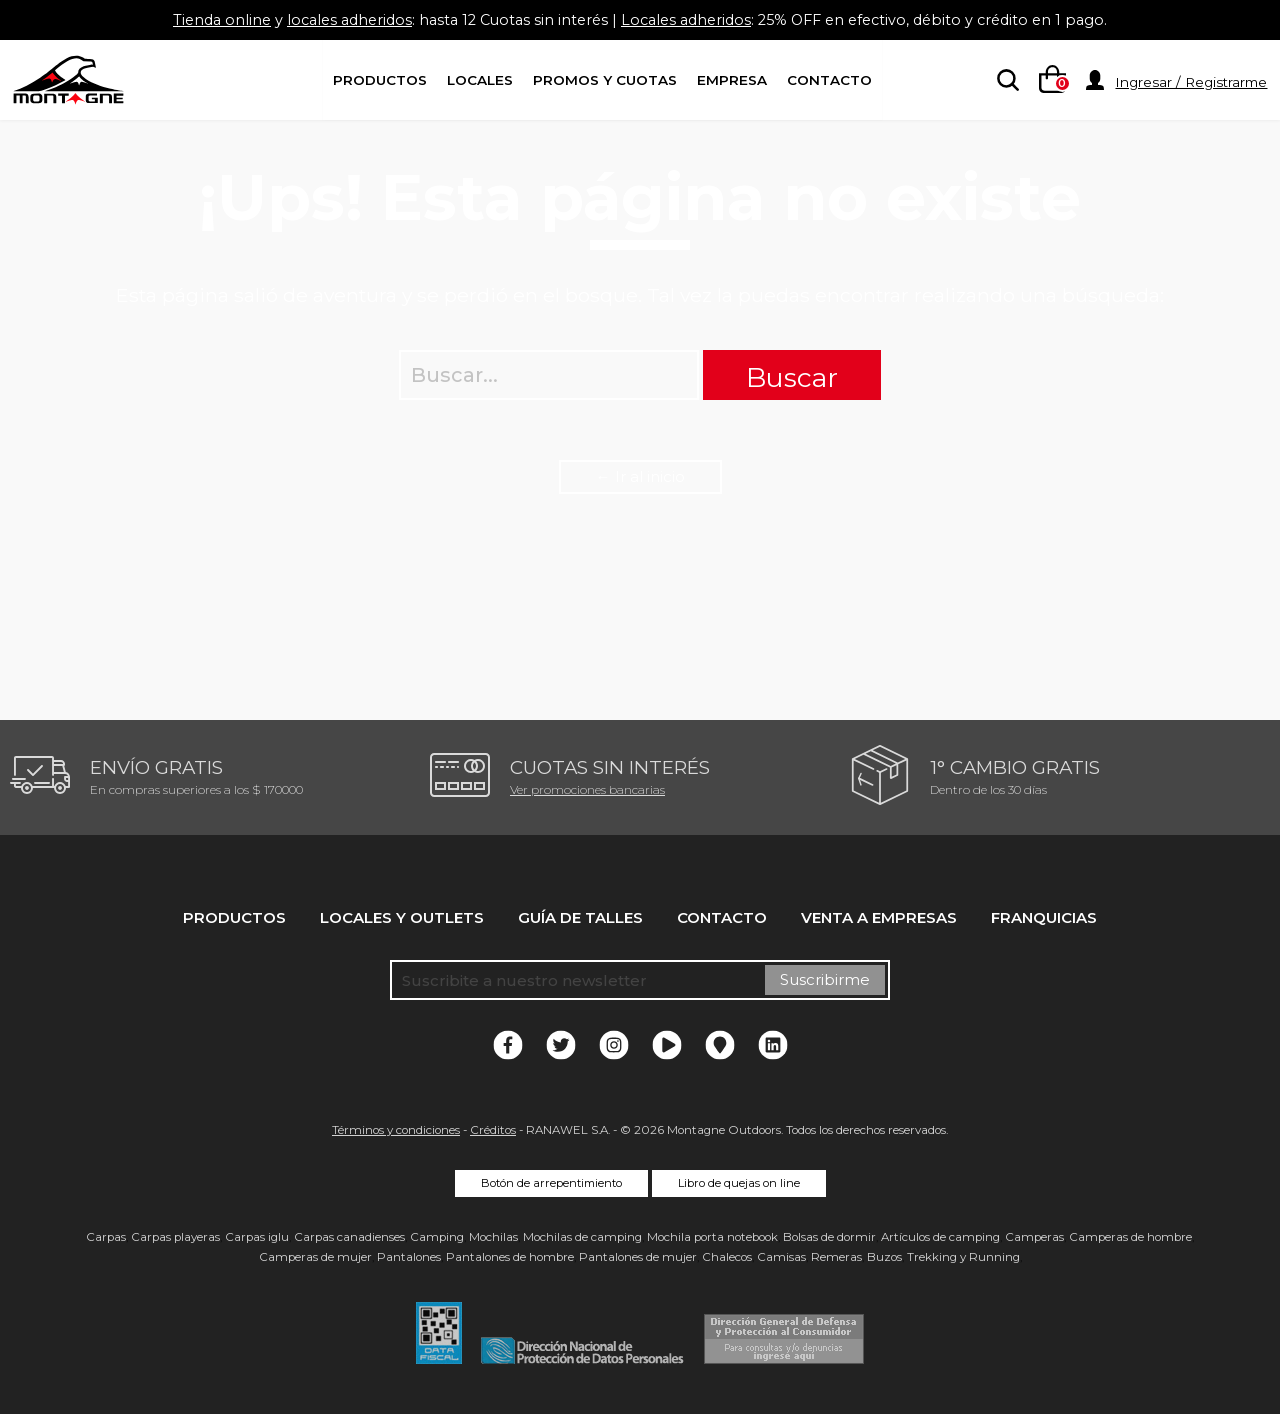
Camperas (1034, 1237)
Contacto (829, 80)
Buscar (792, 377)
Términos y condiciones (396, 1130)
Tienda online (203, 19)
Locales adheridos (687, 19)
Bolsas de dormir (829, 1237)
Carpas (106, 1237)
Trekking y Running (963, 1257)
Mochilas (493, 1237)
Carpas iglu (257, 1237)
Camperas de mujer (315, 1257)
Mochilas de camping (582, 1237)
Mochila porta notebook (712, 1237)
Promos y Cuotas (605, 80)
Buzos (884, 1257)
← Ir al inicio (640, 476)
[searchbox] (1004, 81)
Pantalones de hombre (510, 1257)
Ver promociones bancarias (587, 789)
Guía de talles (580, 917)
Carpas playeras (175, 1237)
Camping (437, 1237)
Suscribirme (825, 979)
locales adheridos (336, 19)
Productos (380, 80)
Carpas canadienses (349, 1237)
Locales (480, 80)
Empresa (732, 80)
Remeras (836, 1257)
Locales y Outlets (402, 917)
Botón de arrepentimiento (551, 1183)
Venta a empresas (879, 917)
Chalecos (727, 1257)
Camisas (781, 1257)
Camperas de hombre (1130, 1237)
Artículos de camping (940, 1237)
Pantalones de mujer (638, 1257)
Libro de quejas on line (739, 1183)
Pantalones (409, 1257)
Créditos (493, 1130)
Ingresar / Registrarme (1191, 82)
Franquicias (1044, 917)
